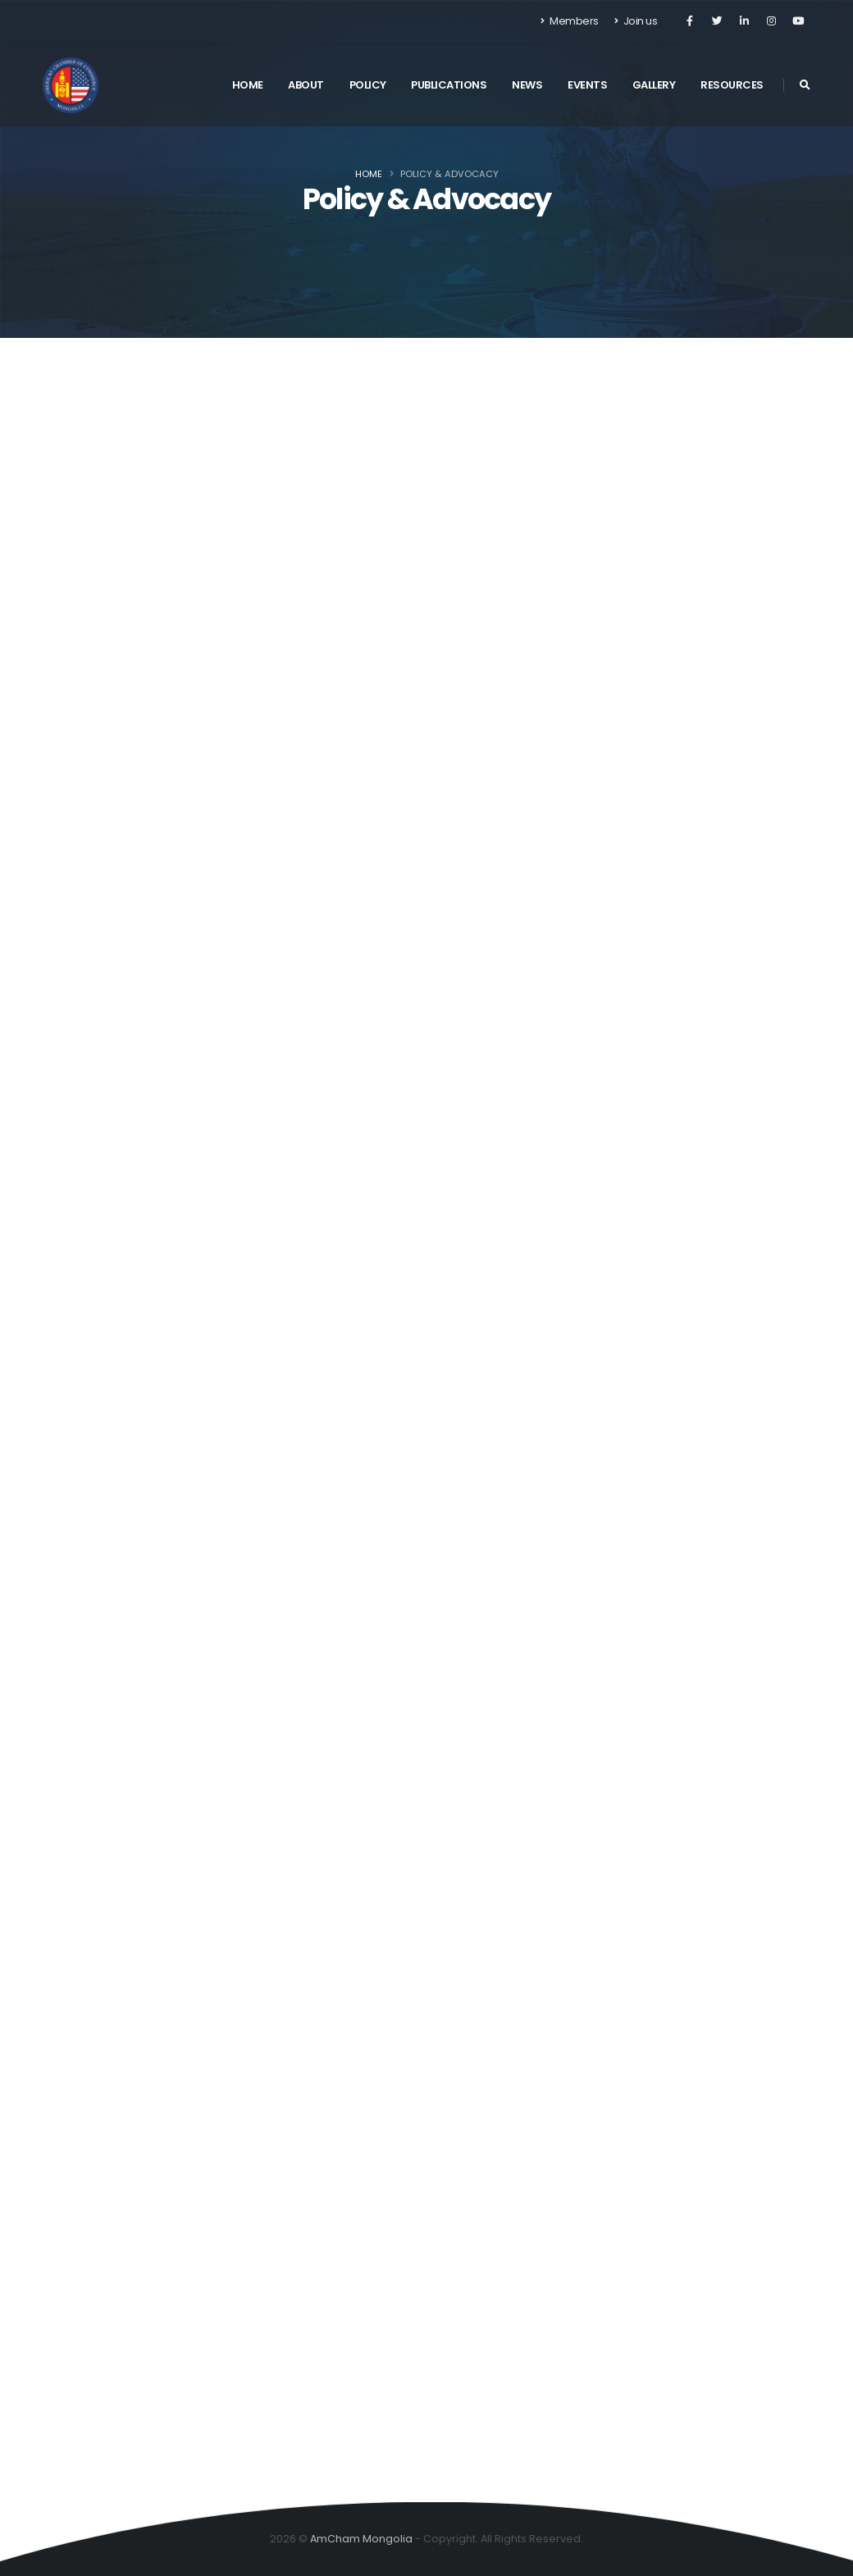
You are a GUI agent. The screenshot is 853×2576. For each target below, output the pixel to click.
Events (587, 85)
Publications (448, 85)
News (527, 85)
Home (247, 85)
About (306, 85)
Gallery (654, 85)
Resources (732, 85)
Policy (367, 85)
